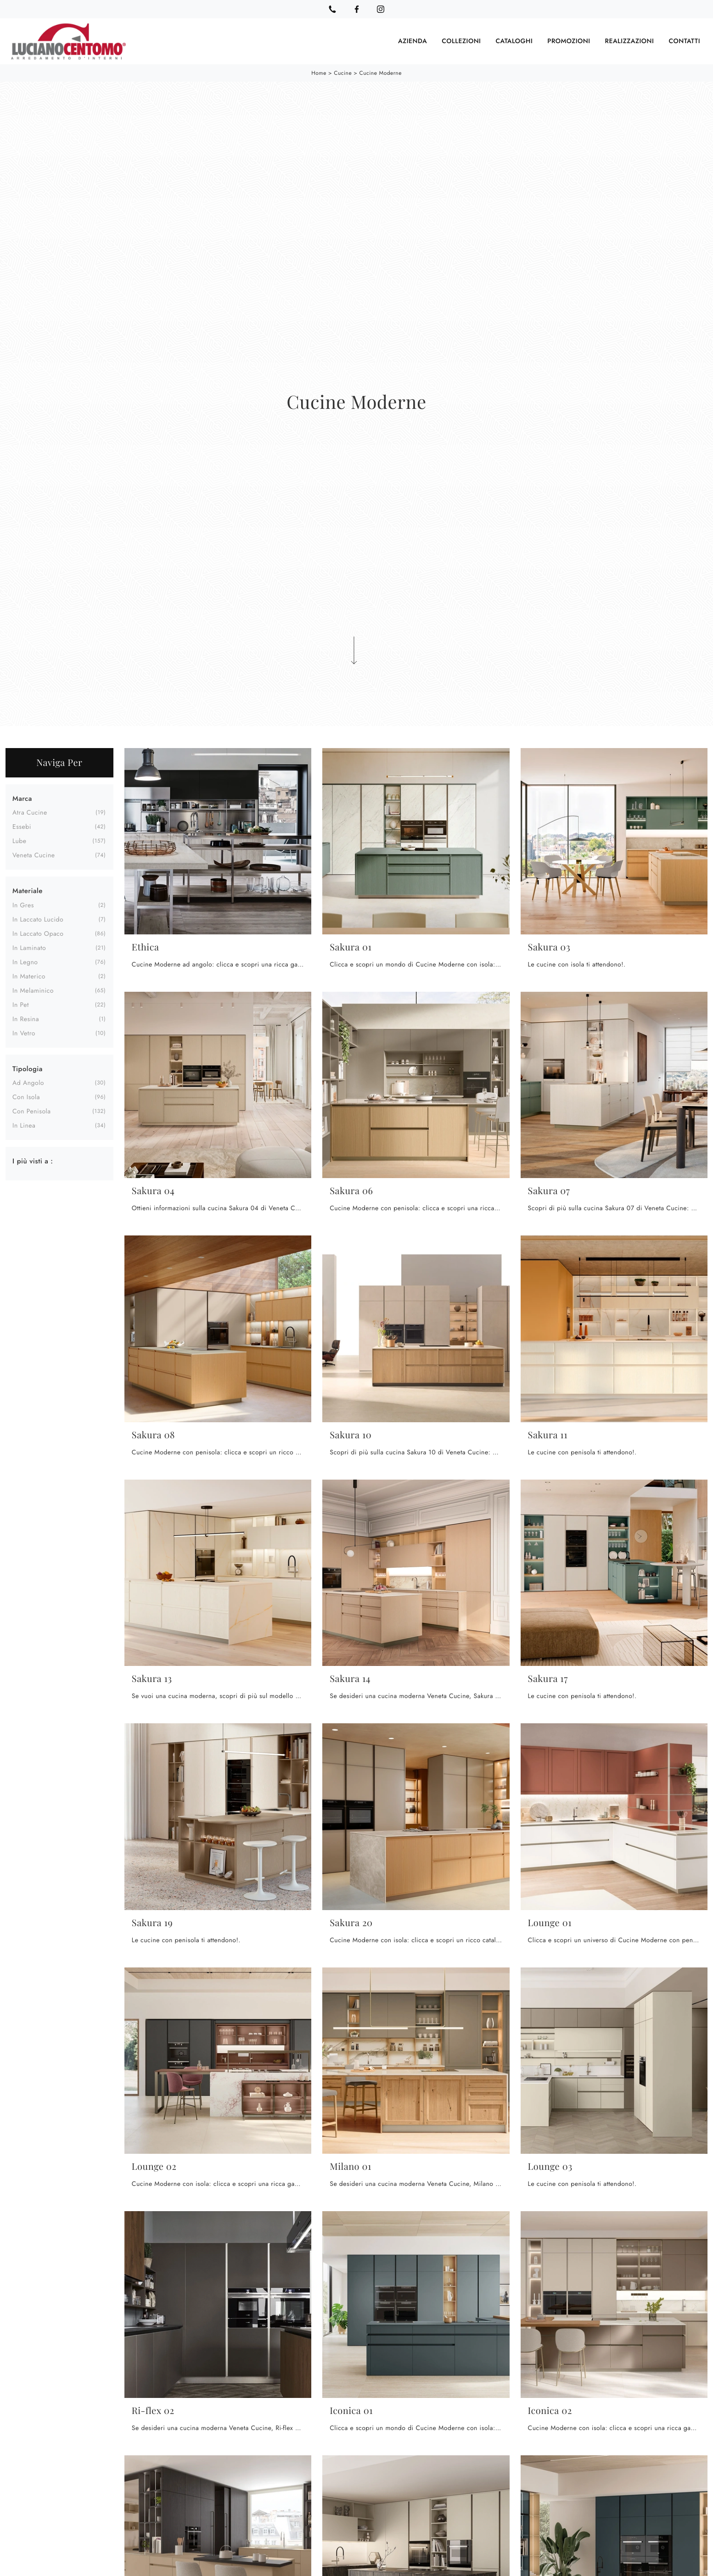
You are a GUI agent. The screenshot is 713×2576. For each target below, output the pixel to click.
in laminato (29, 947)
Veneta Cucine (33, 854)
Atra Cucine (29, 811)
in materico (28, 975)
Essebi (21, 826)
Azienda (412, 40)
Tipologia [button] (27, 1068)
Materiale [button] (27, 890)
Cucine (343, 72)
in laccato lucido (37, 918)
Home (318, 72)
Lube (19, 840)
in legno (25, 961)
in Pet (20, 1004)
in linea (23, 1124)
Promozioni (568, 40)
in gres (23, 904)
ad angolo (28, 1082)
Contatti (684, 40)
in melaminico (33, 990)
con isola (26, 1096)
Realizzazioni (629, 40)
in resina (25, 1018)
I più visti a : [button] (32, 1160)
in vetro (23, 1032)
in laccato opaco (37, 933)
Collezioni (461, 40)
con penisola (31, 1110)
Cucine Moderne (380, 72)
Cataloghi (514, 40)
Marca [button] (22, 798)
